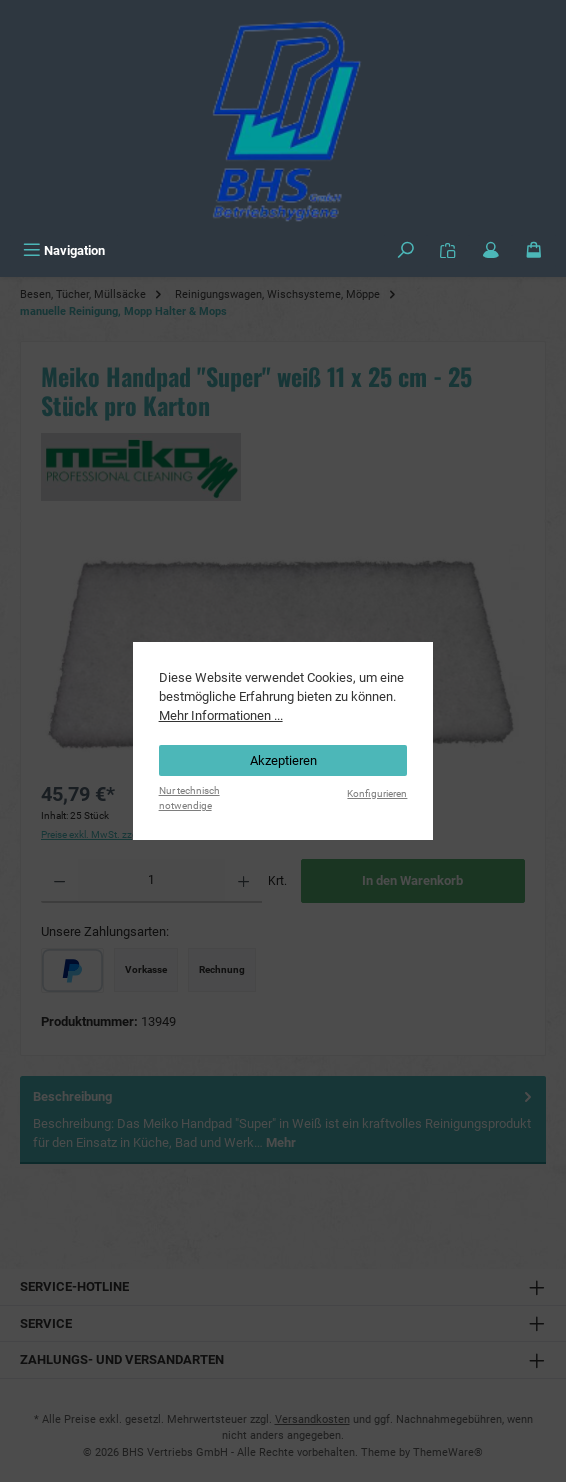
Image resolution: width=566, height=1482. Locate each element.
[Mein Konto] (491, 250)
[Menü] (64, 250)
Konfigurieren (377, 793)
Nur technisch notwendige (189, 798)
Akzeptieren (283, 760)
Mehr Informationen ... (221, 715)
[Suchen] (406, 250)
